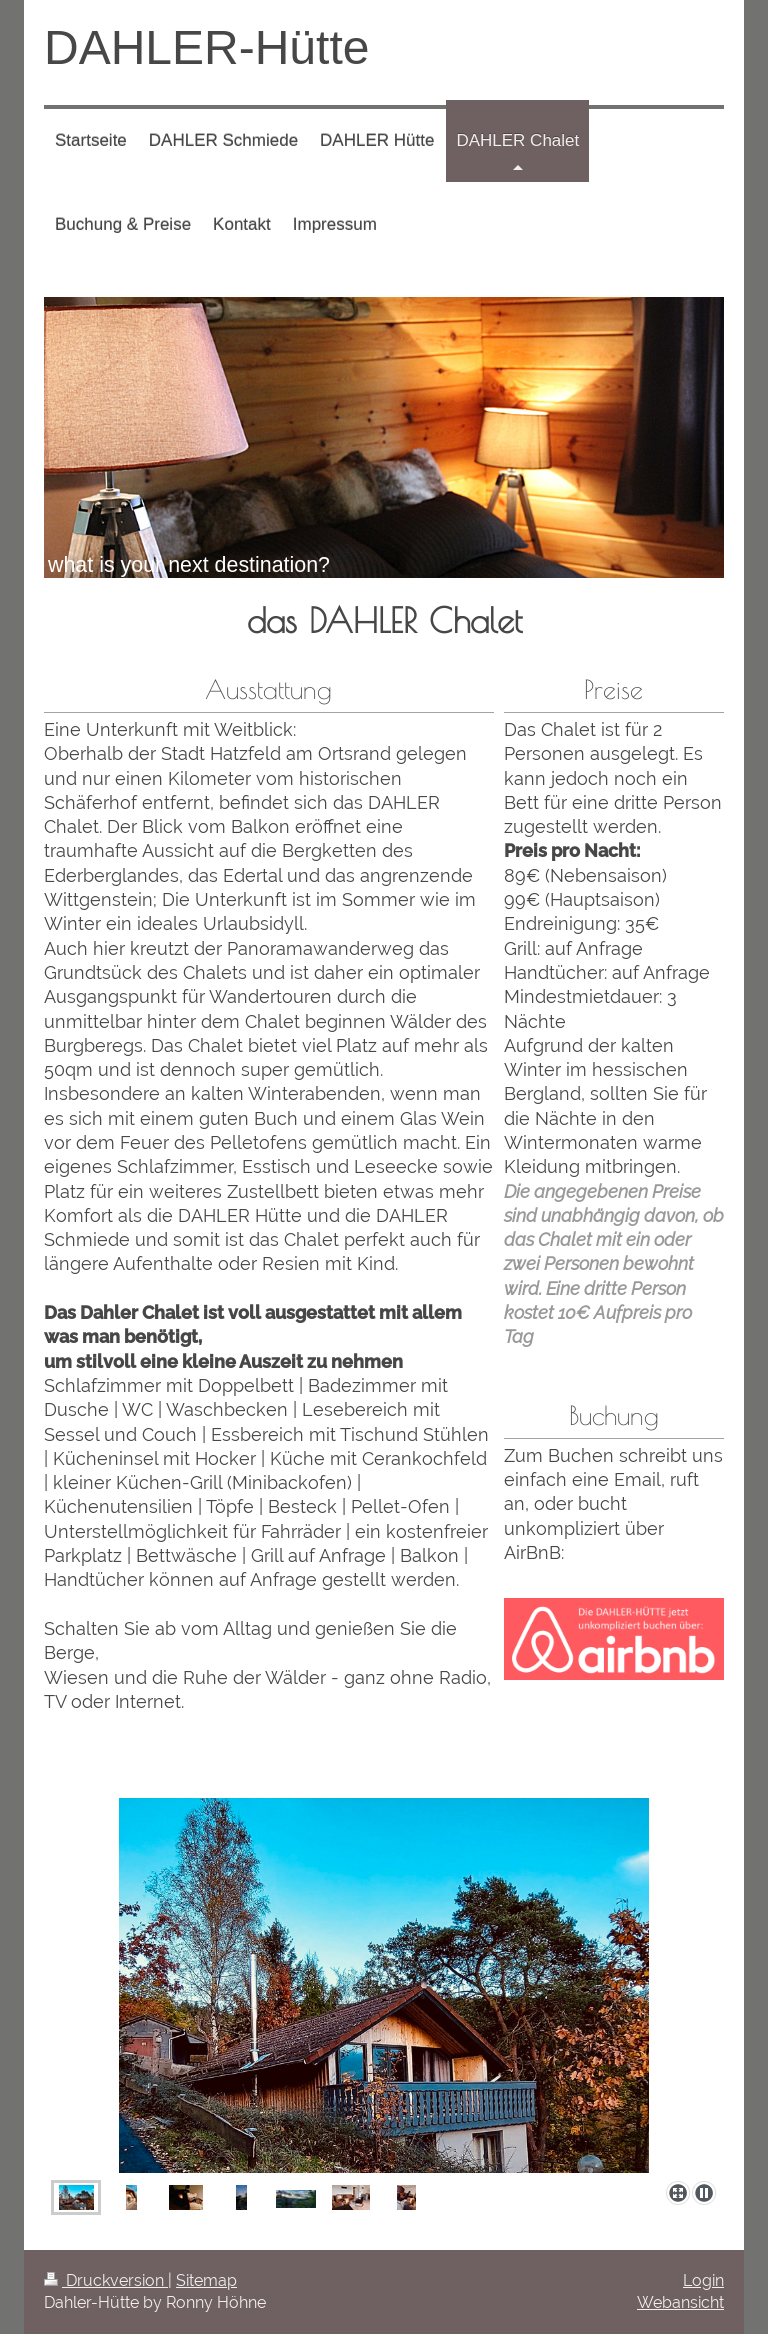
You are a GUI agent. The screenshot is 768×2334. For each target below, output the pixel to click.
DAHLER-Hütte (206, 47)
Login (703, 2280)
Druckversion (106, 2280)
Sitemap (206, 2280)
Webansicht (680, 2302)
